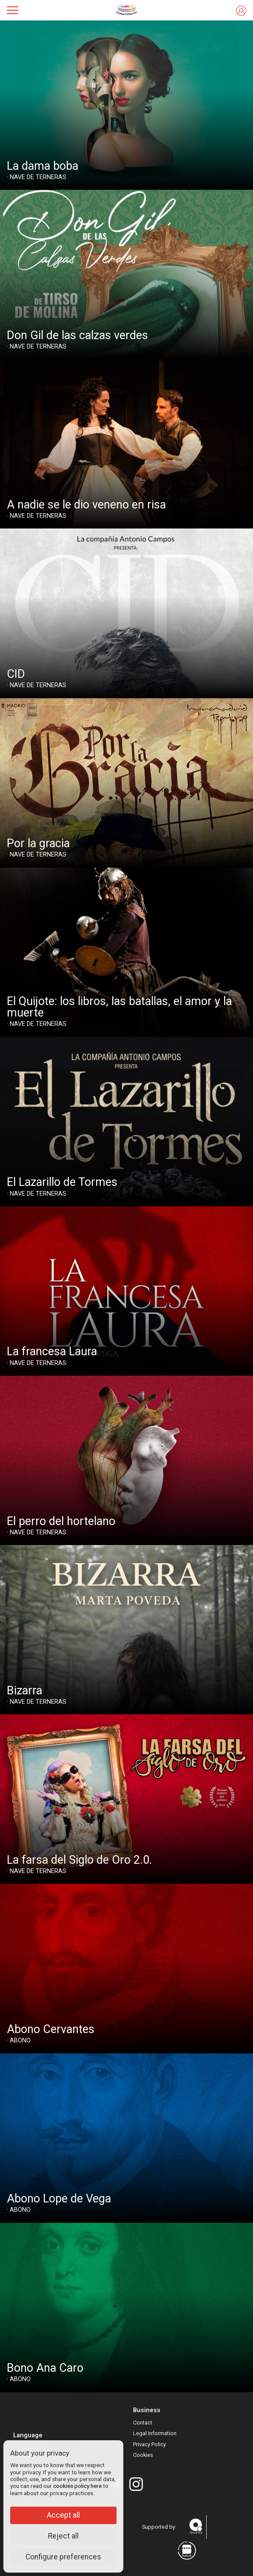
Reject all (63, 2536)
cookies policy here (77, 2485)
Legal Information (154, 2433)
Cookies (143, 2455)
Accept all (63, 2515)
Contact (142, 2422)
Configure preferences (63, 2557)
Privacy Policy (149, 2444)
